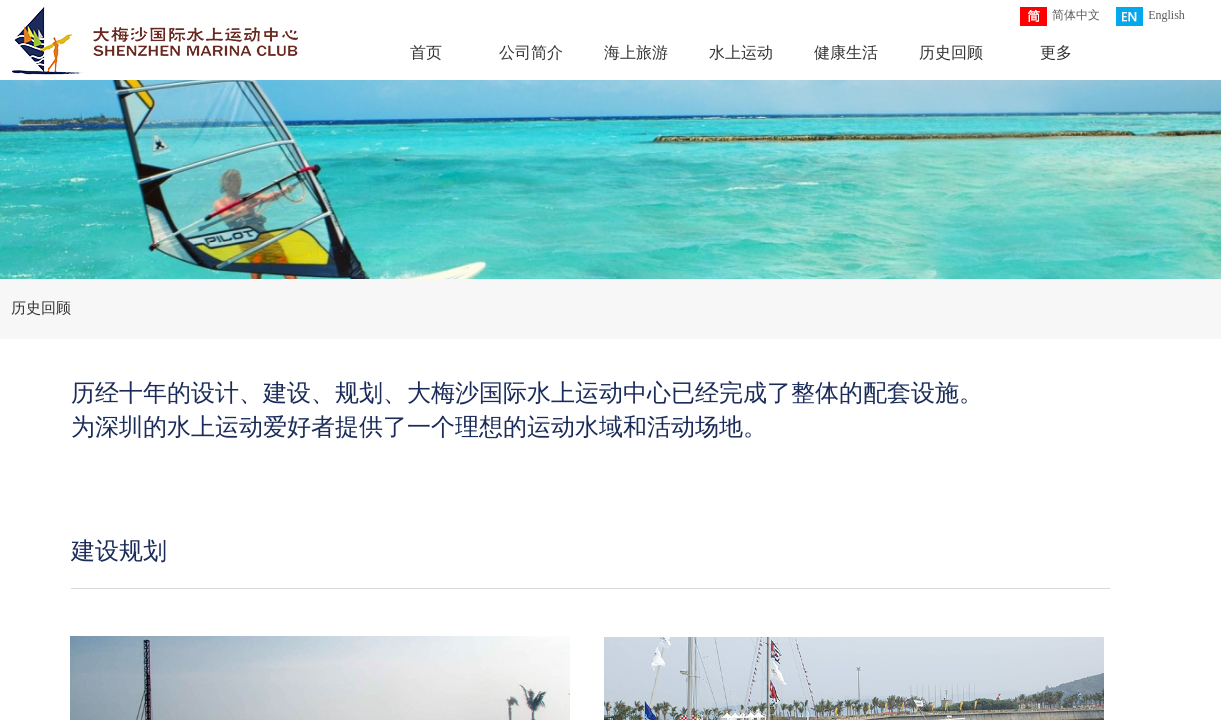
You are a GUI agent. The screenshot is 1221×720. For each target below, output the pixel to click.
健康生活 (846, 52)
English (1150, 16)
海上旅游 (636, 52)
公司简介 (531, 52)
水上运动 (741, 52)
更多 (1056, 52)
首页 (426, 52)
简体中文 (1060, 16)
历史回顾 (951, 52)
